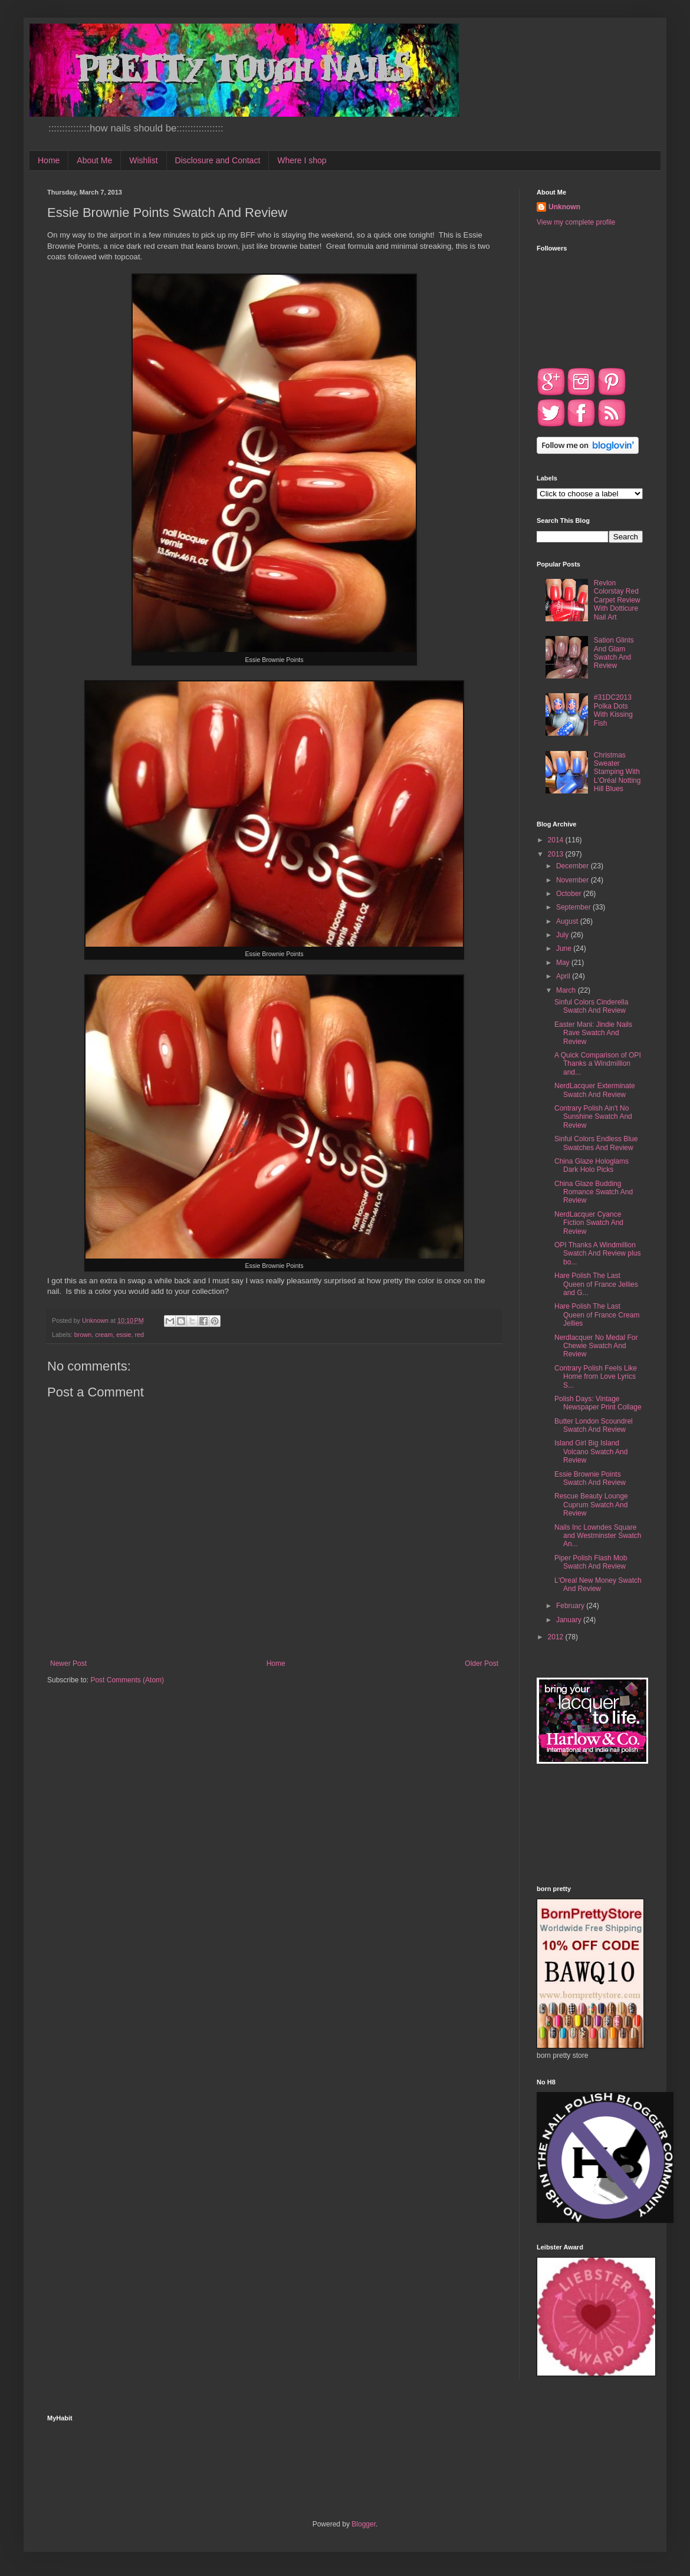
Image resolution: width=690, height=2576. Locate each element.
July (563, 935)
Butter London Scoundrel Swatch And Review (593, 1425)
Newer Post (68, 1663)
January (569, 1620)
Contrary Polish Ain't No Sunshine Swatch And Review (593, 1116)
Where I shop (301, 160)
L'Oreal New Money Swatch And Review (598, 1584)
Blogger (363, 2524)
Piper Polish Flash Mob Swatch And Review (590, 1562)
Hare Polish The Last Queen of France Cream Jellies (596, 1314)
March (567, 990)
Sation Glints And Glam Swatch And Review (614, 653)
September (574, 907)
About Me (94, 160)
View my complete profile (576, 222)
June (564, 948)
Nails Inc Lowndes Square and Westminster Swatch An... (598, 1536)
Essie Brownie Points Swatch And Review (590, 1478)
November (573, 880)
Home (49, 160)
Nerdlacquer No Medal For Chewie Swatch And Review (596, 1346)
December (573, 866)
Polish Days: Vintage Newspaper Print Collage (598, 1403)
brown (82, 1334)
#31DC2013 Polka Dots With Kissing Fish (613, 710)
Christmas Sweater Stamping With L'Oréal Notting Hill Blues (617, 772)
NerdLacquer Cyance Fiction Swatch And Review (588, 1223)
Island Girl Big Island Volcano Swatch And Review (590, 1451)
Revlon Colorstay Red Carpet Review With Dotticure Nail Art (617, 600)
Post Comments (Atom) (127, 1680)
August (568, 921)
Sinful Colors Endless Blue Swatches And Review (596, 1143)
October (569, 894)
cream (104, 1334)
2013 (557, 854)
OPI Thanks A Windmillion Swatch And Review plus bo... (597, 1253)
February (571, 1606)
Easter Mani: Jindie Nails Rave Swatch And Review (593, 1033)
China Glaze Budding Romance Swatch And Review (593, 1192)
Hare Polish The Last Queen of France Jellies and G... (596, 1284)
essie (123, 1334)
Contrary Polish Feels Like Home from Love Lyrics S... (595, 1376)
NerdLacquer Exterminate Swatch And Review (594, 1090)
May (563, 962)
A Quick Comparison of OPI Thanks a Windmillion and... (597, 1063)
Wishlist (143, 160)
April (564, 976)
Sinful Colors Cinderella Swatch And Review (591, 1006)
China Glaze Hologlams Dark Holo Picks (591, 1165)
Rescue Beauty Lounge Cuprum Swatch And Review (591, 1504)
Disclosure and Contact (218, 160)
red (139, 1334)
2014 (557, 840)
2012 (557, 1637)
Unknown (564, 207)
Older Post (481, 1663)
